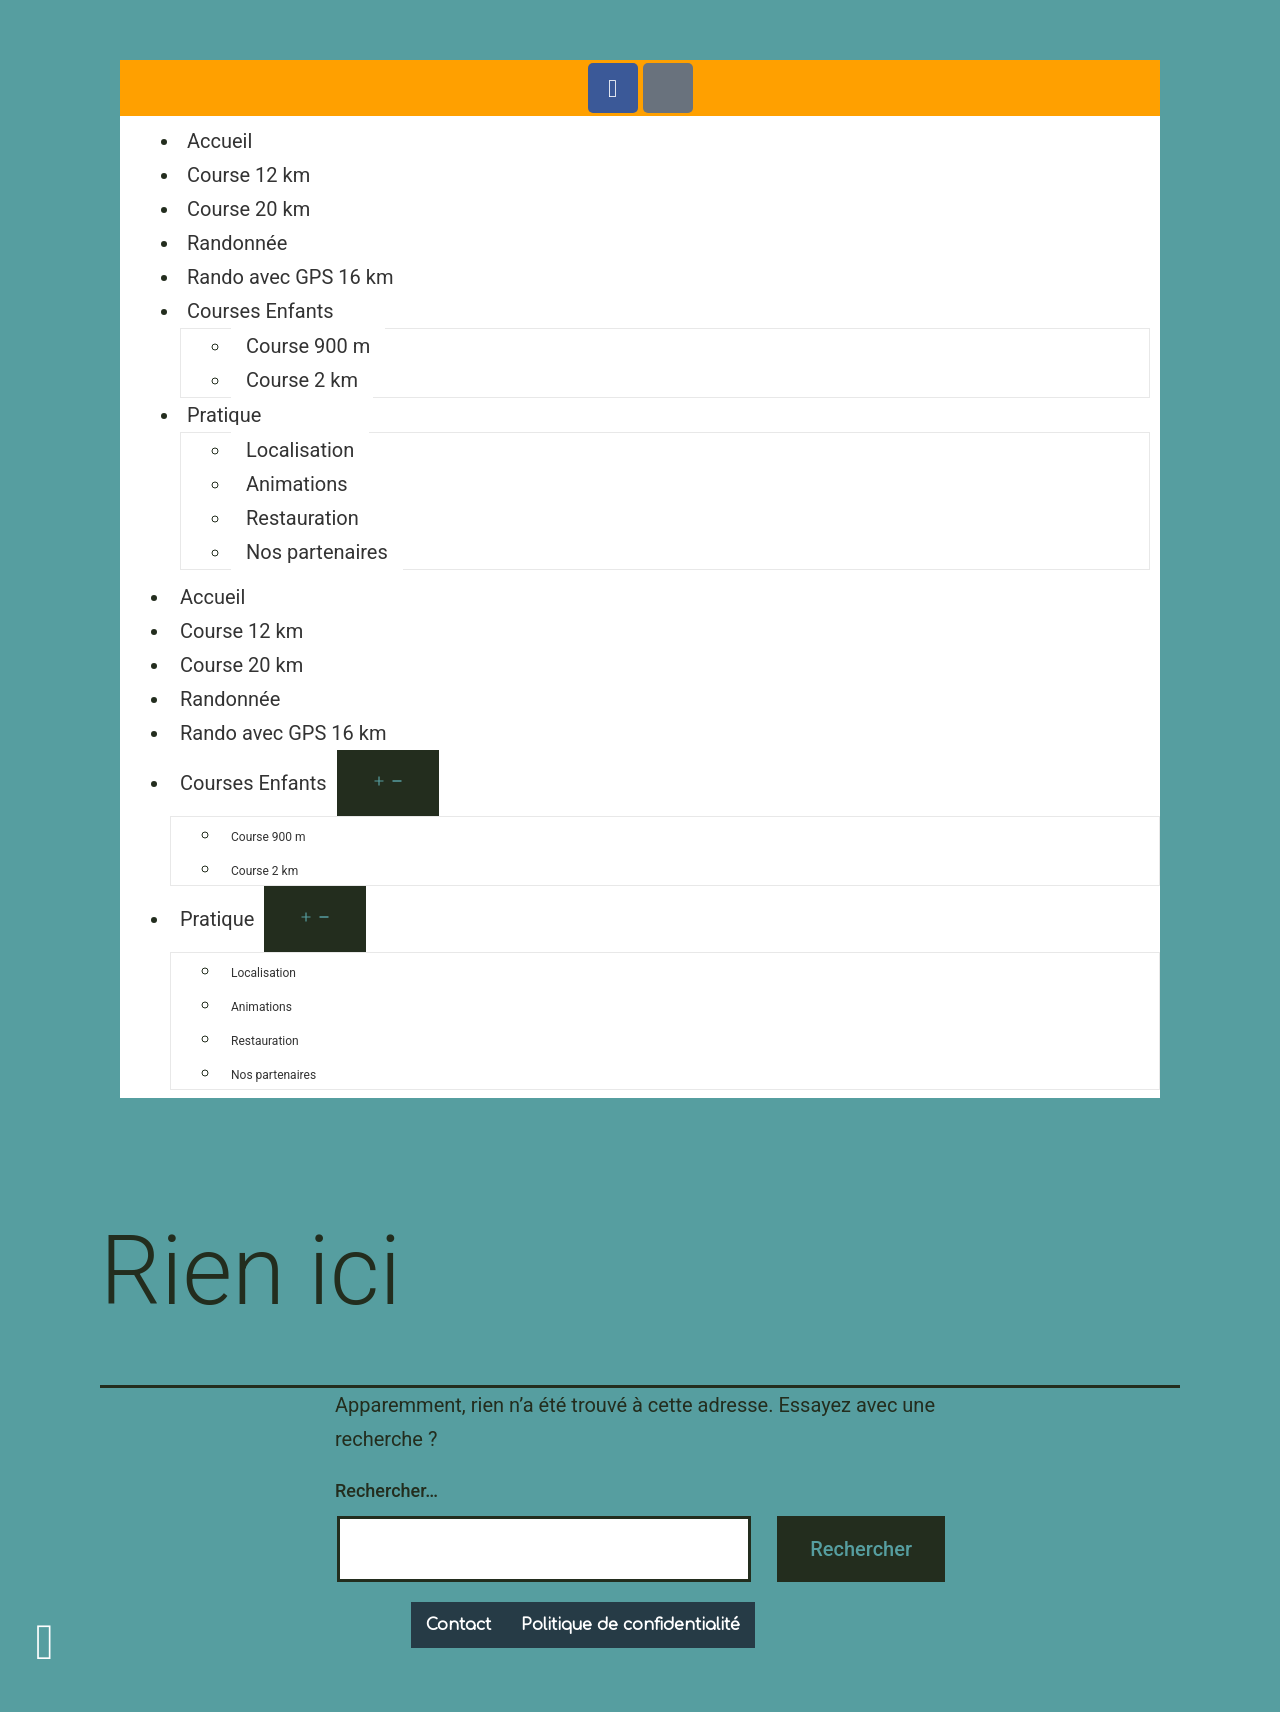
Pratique (224, 415)
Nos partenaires (317, 552)
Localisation (300, 450)
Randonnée (237, 243)
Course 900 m (308, 346)
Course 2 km (302, 380)
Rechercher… (386, 1490)
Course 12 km (248, 175)
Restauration (302, 518)
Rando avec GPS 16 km (290, 277)
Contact (458, 1625)
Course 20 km (248, 209)
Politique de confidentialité (630, 1625)
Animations (297, 484)
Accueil (219, 141)
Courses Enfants (260, 311)
